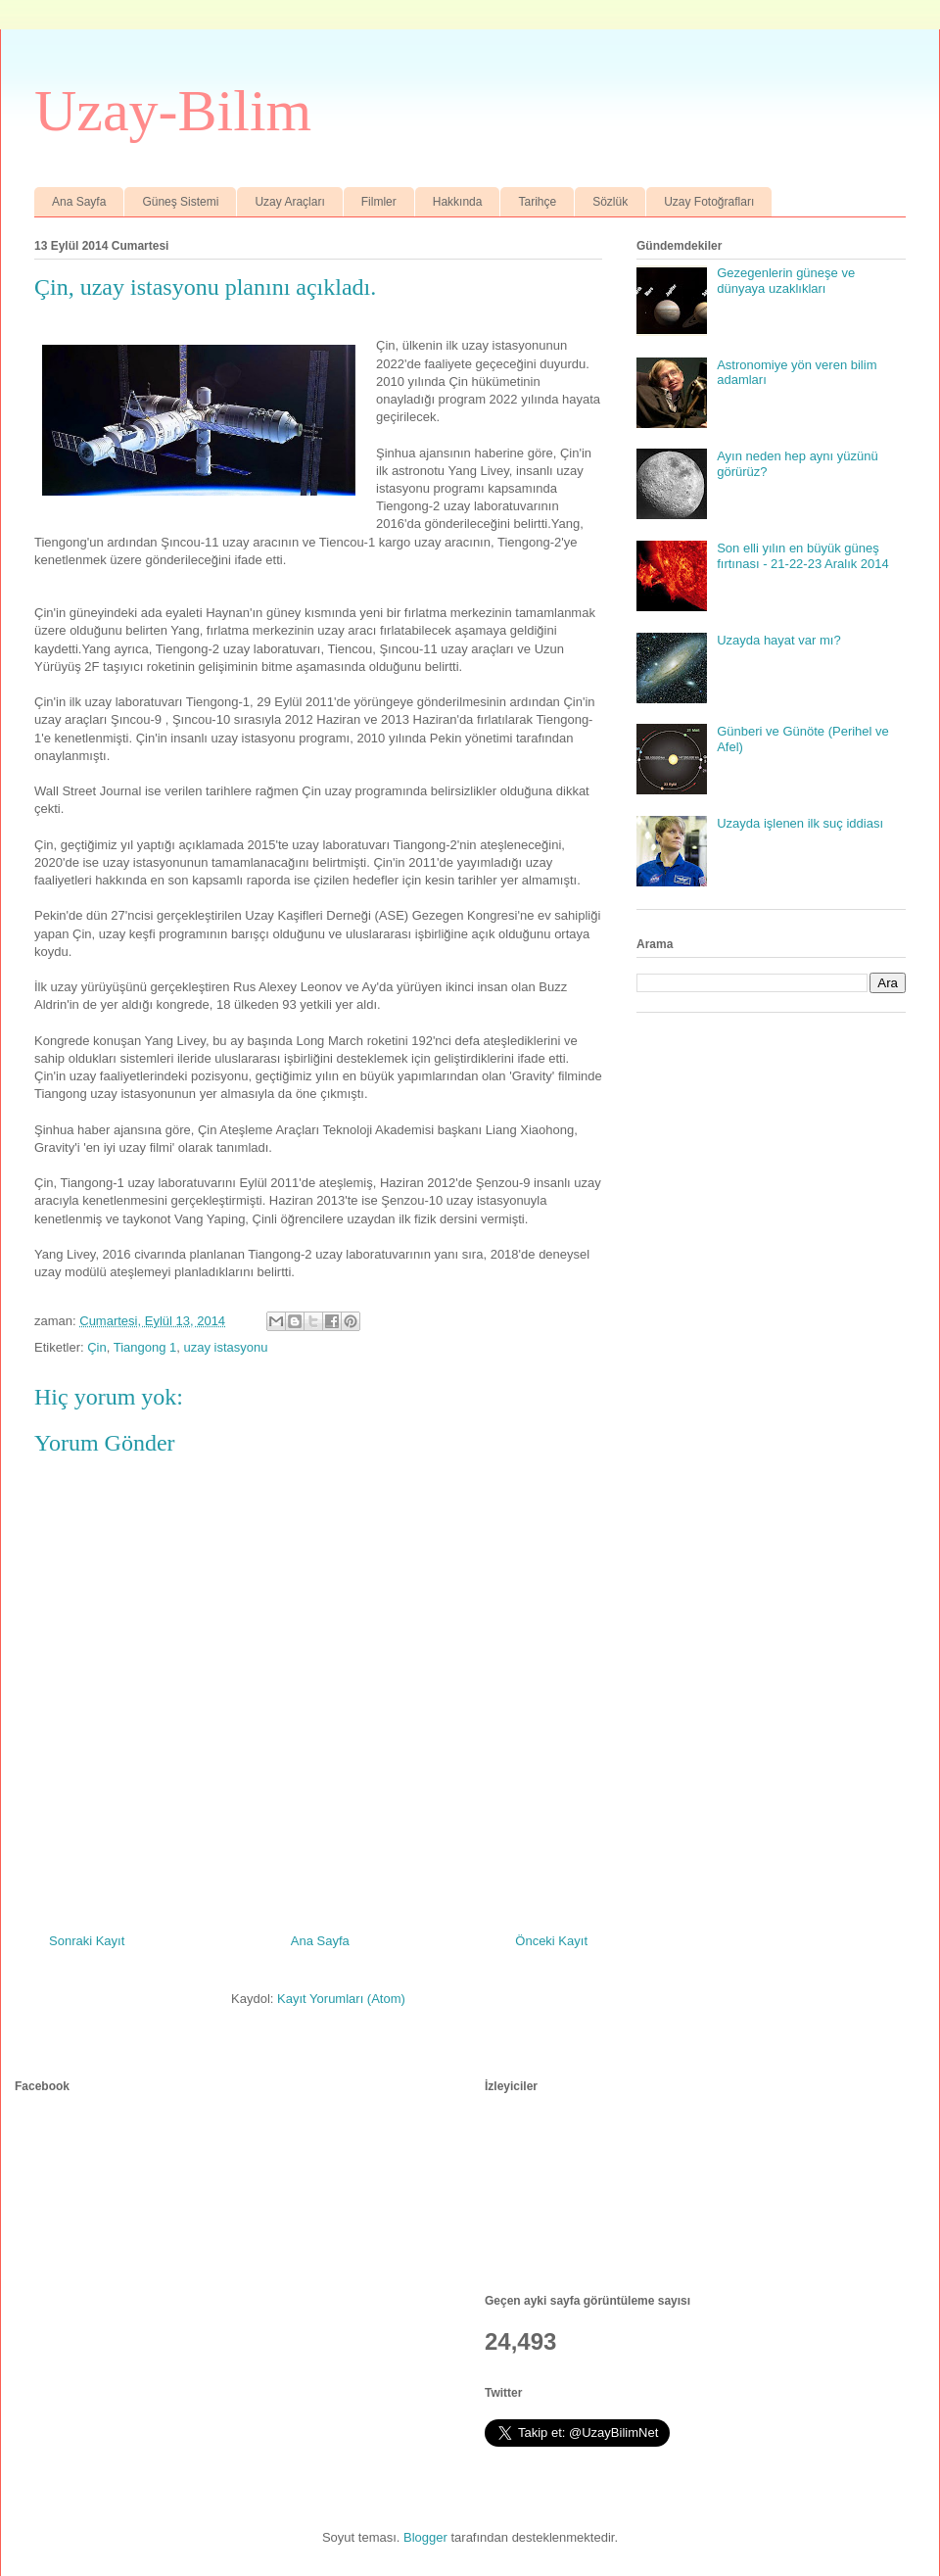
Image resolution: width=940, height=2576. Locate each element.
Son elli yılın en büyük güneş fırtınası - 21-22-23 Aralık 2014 (803, 556)
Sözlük (610, 202)
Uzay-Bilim (172, 110)
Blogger (425, 2537)
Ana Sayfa (79, 202)
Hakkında (458, 202)
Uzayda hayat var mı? (778, 640)
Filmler (379, 202)
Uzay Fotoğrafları (709, 202)
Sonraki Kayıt (86, 1940)
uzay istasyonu (226, 1347)
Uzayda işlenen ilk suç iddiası (800, 823)
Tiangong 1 (145, 1347)
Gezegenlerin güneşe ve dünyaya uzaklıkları (786, 280)
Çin (97, 1347)
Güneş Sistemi (180, 202)
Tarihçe (537, 202)
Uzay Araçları (289, 202)
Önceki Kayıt (551, 1940)
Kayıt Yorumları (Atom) (341, 1998)
